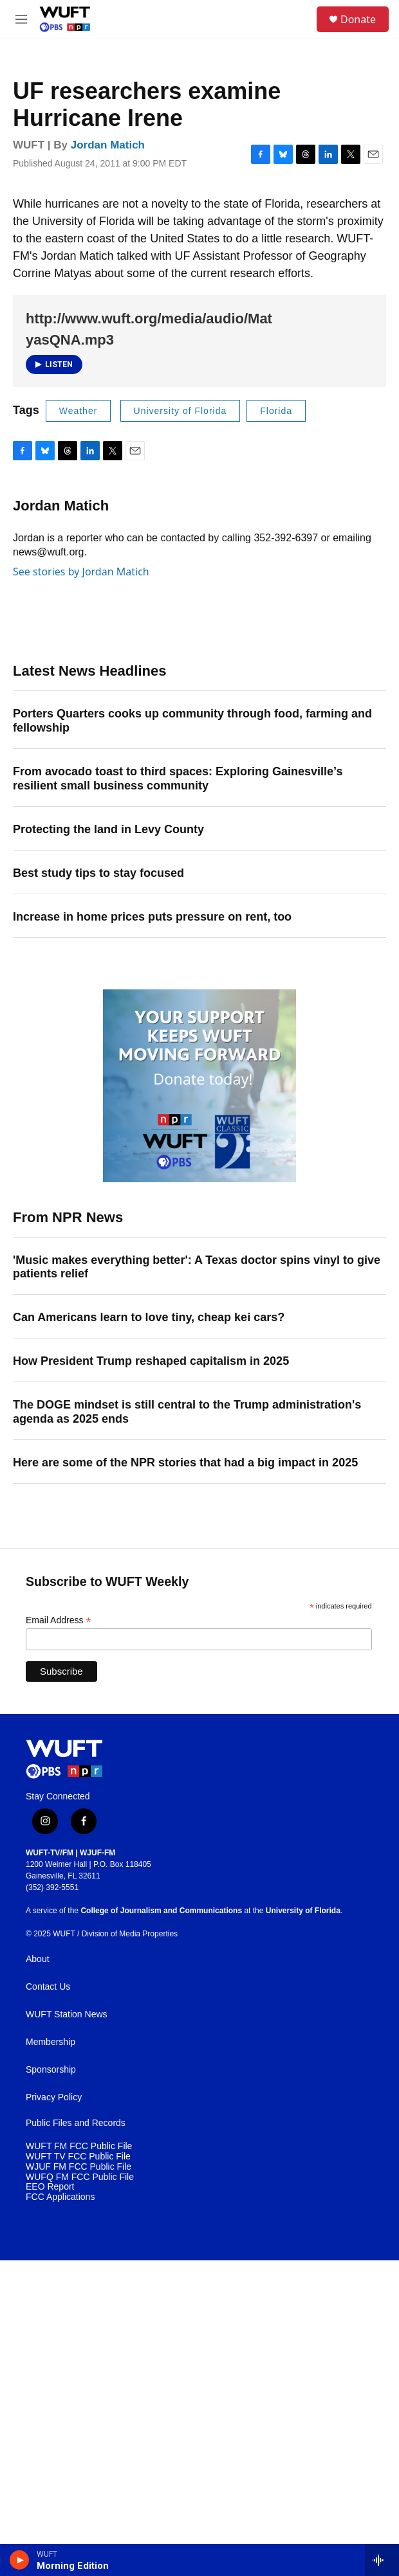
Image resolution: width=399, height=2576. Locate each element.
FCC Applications (60, 2197)
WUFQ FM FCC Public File (80, 2177)
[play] (20, 2559)
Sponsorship (51, 2070)
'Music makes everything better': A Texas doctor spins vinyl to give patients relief (196, 1267)
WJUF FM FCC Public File (78, 2167)
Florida (276, 411)
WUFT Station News (66, 2014)
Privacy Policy (54, 2097)
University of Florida (180, 411)
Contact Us (48, 1987)
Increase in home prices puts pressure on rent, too (152, 916)
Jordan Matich (108, 145)
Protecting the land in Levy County (108, 829)
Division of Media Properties (130, 1933)
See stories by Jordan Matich (81, 571)
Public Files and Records (75, 2123)
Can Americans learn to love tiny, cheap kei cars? (148, 1317)
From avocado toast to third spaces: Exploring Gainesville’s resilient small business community (177, 778)
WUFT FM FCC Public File (79, 2146)
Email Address (58, 1620)
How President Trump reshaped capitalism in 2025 (151, 1361)
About (38, 1959)
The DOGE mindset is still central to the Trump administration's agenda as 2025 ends (187, 1411)
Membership (50, 2042)
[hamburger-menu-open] (21, 19)
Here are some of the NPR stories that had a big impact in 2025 (185, 1462)
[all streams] (382, 2560)
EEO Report (50, 2187)
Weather (78, 411)
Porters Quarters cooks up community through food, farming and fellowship (192, 720)
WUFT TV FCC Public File (78, 2156)
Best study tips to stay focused (98, 873)
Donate (358, 19)
